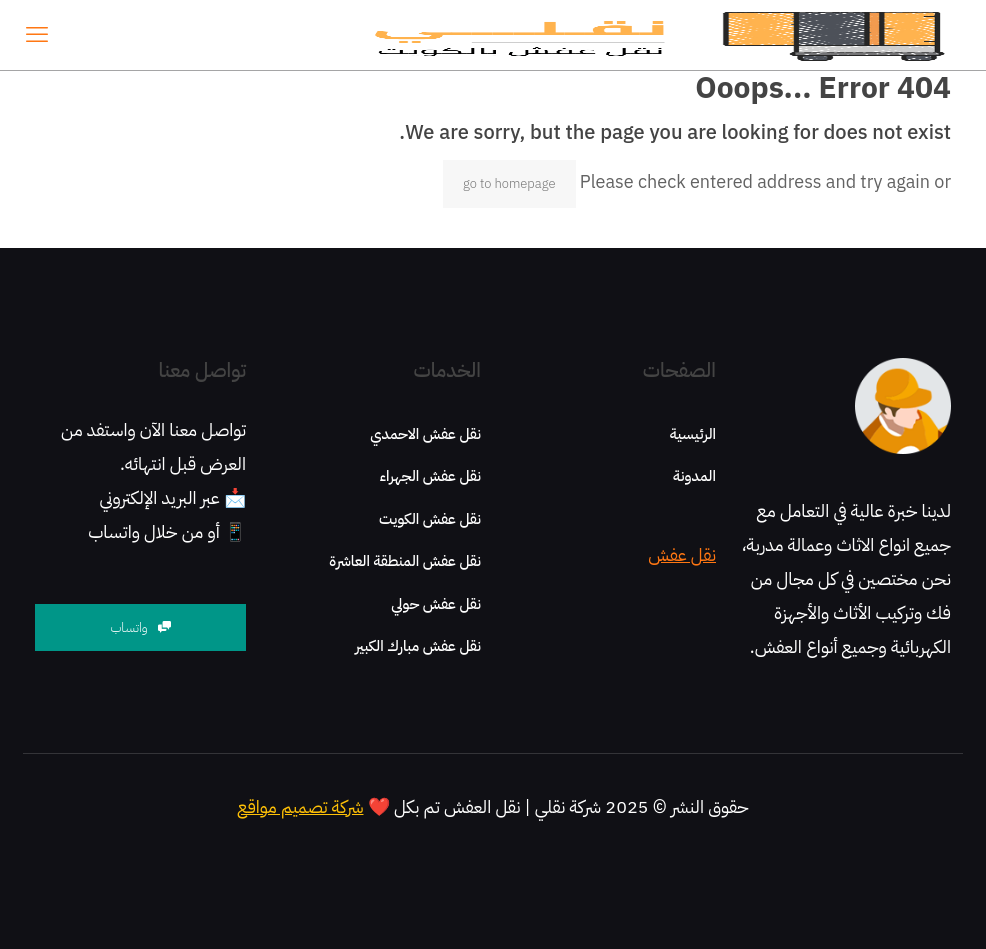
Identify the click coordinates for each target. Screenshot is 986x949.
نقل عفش (682, 554)
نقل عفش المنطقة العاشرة (405, 561)
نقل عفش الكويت (430, 519)
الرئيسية (693, 434)
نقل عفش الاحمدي (425, 434)
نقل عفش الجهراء (430, 476)
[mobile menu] (37, 35)
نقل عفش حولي (436, 604)
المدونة (694, 476)
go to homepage (509, 183)
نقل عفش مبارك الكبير (418, 646)
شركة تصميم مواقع (300, 806)
